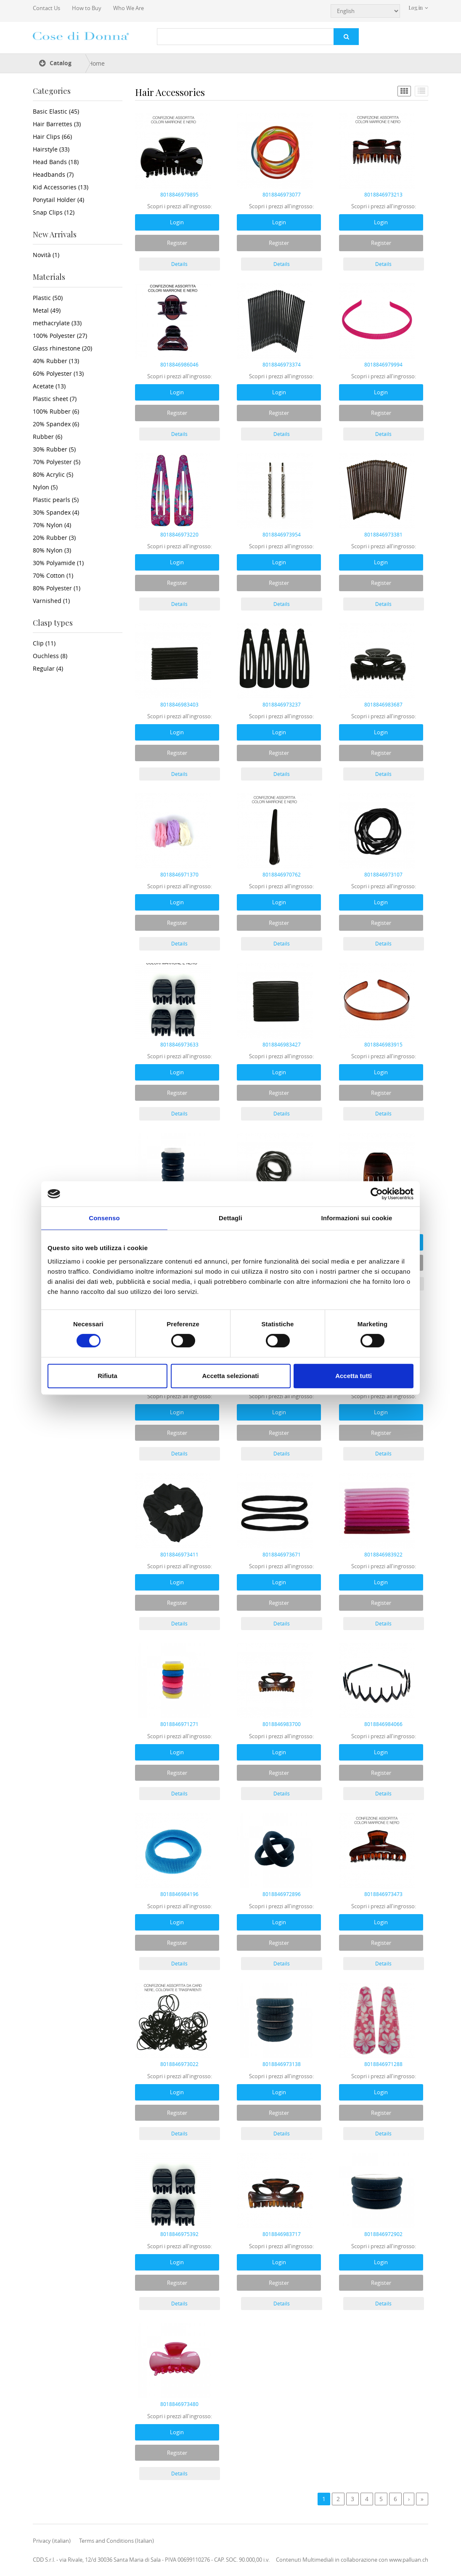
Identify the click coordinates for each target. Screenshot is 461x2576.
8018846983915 (383, 1044)
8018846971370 (179, 874)
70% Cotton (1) (53, 575)
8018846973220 (179, 534)
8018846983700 (281, 1724)
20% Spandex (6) (56, 424)
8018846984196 (179, 1894)
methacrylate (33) (57, 323)
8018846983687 (383, 704)
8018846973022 (179, 2064)
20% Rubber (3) (54, 538)
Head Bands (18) (56, 162)
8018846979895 (179, 194)
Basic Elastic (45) (56, 111)
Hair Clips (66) (52, 137)
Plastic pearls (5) (56, 500)
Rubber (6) (47, 437)
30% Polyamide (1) (58, 563)
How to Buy (86, 8)
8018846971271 (179, 1724)
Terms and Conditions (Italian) (116, 2540)
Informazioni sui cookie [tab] (356, 1218)
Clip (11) (44, 643)
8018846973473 (383, 1894)
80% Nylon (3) (52, 550)
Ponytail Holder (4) (58, 200)
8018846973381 (383, 534)
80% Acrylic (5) (53, 474)
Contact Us (46, 8)
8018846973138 (281, 2064)
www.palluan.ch (408, 2559)
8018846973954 (281, 534)
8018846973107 (383, 874)
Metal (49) (47, 310)
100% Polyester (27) (60, 336)
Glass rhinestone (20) (62, 348)
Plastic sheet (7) (55, 399)
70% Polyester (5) (56, 462)
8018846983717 (281, 2234)
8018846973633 (179, 1044)
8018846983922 (383, 1554)
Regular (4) (48, 668)
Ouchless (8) (50, 656)
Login (177, 222)
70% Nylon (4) (52, 525)
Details (179, 263)
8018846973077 (281, 194)
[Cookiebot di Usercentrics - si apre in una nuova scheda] (376, 1193)
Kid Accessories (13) (60, 187)
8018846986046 (179, 364)
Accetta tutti (353, 1375)
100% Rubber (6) (56, 411)
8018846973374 (281, 364)
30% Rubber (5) (54, 449)
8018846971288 (383, 2064)
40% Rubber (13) (56, 361)
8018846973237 (281, 704)
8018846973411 (179, 1554)
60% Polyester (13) (58, 373)
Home (96, 63)
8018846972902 (383, 2234)
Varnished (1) (51, 601)
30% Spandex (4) (56, 512)
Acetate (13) (49, 386)
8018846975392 (179, 2234)
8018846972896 (281, 1894)
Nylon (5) (45, 487)
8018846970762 (281, 874)
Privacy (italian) (52, 2540)
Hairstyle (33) (51, 149)
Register (177, 243)
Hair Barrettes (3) (57, 124)
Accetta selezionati (230, 1375)
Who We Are (128, 8)
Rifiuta (107, 1375)
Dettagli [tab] (230, 1218)
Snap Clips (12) (53, 212)
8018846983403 (179, 704)
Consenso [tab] (104, 1218)
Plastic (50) (48, 298)
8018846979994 (383, 364)
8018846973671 (281, 1554)
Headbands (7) (53, 174)
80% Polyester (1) (56, 588)
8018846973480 (179, 2404)
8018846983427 (281, 1044)
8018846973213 (383, 194)
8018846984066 (383, 1724)
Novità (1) (46, 255)
